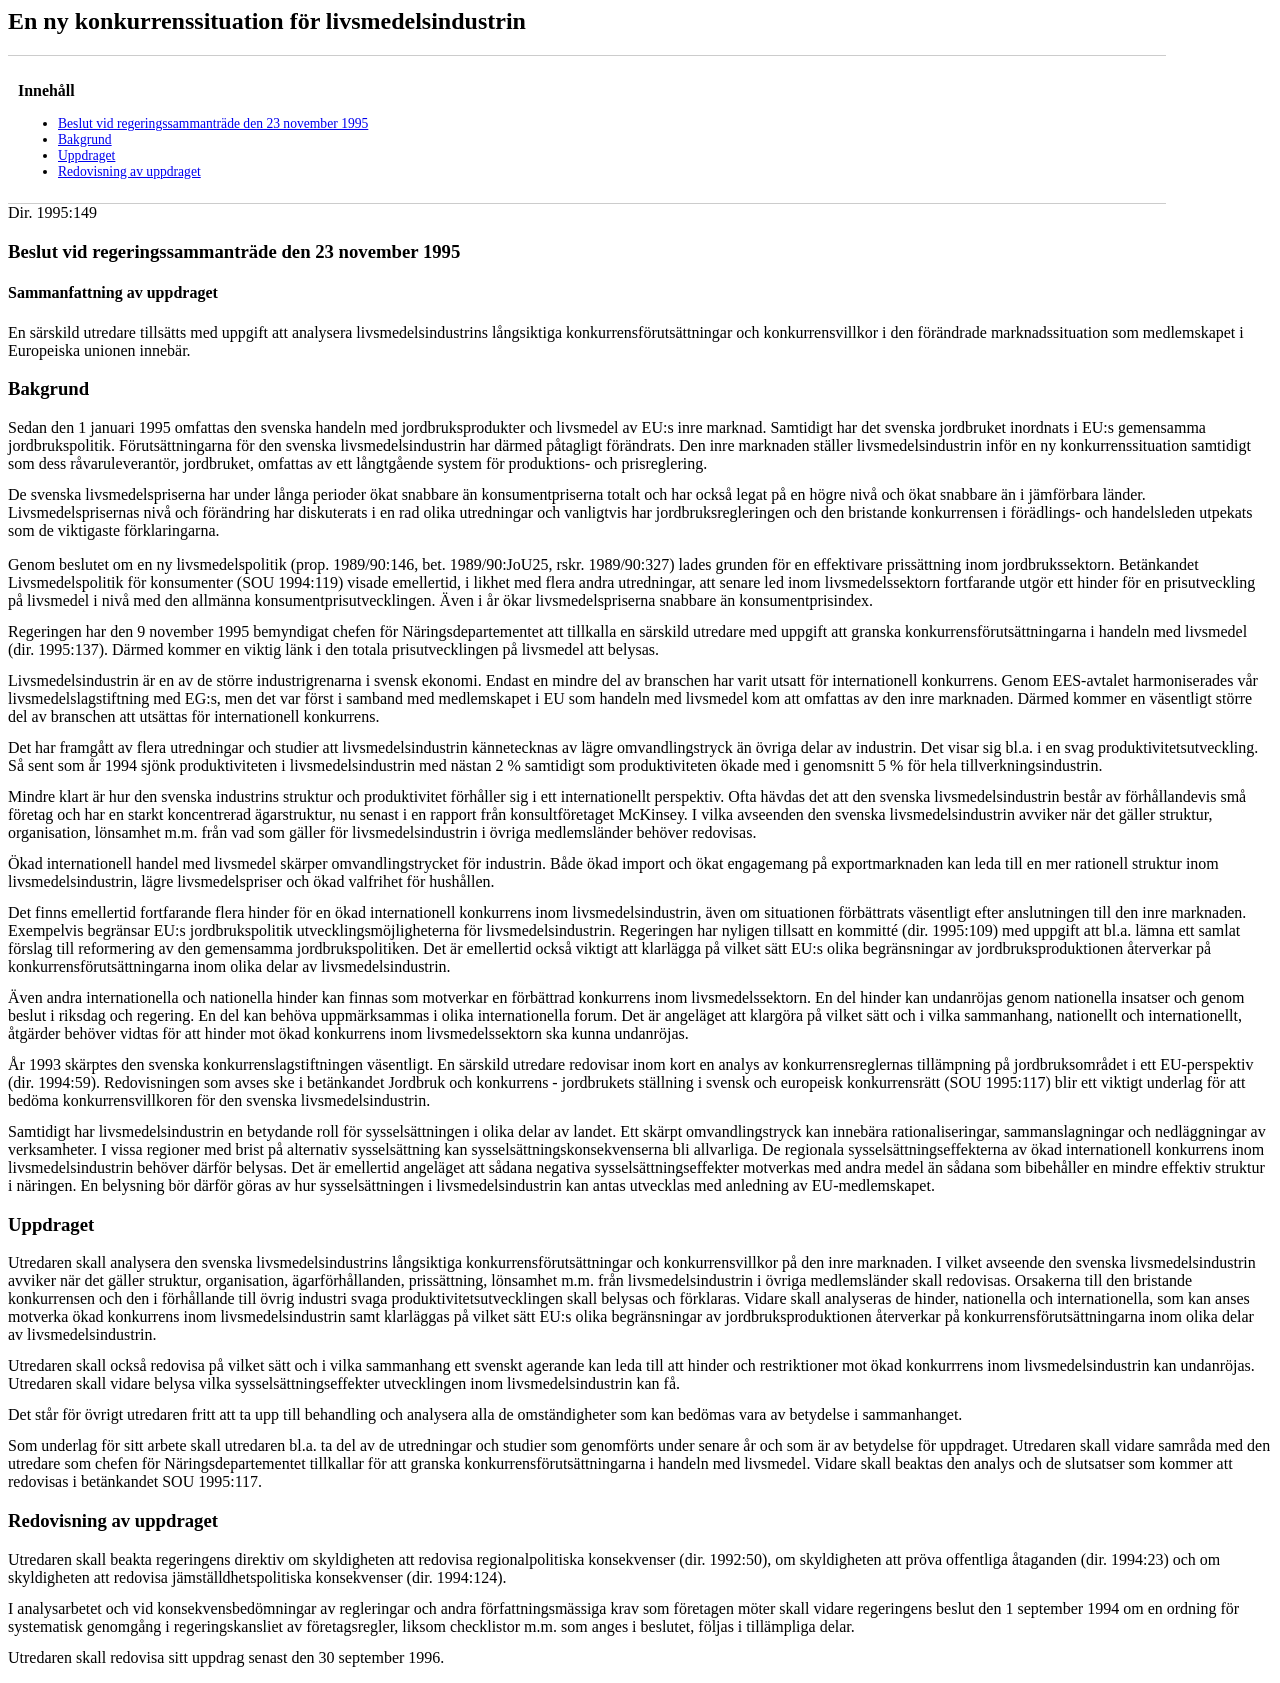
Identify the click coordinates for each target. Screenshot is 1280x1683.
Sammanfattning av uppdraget (113, 292)
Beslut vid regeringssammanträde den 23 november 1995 (213, 123)
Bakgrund (85, 139)
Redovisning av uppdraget (129, 171)
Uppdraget (86, 155)
